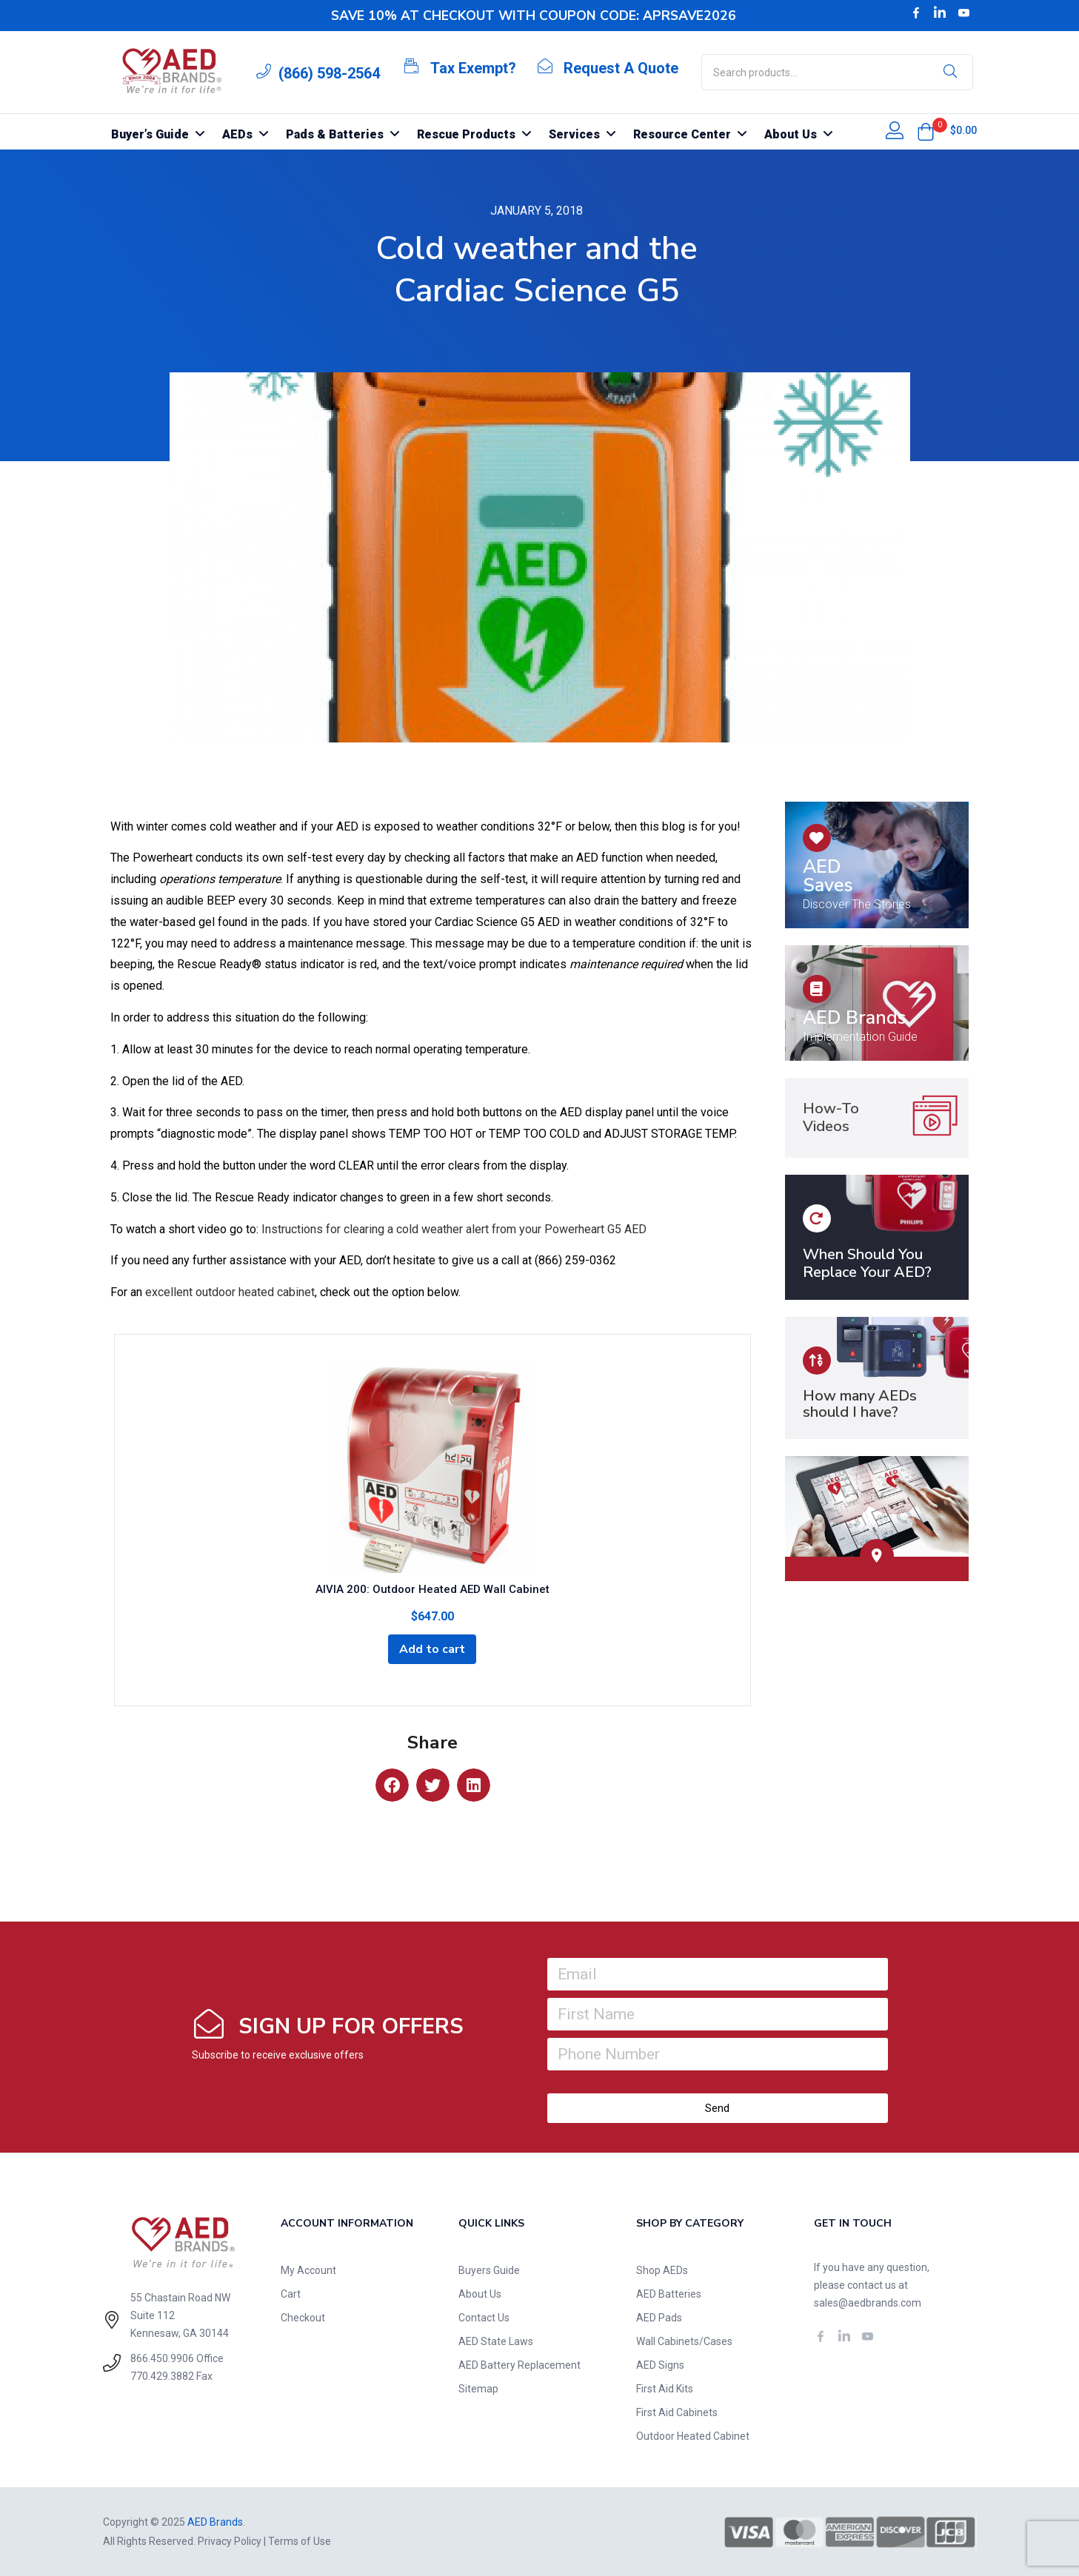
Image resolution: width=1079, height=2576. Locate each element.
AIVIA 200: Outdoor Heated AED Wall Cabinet (432, 1589)
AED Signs (660, 2365)
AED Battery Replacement (519, 2365)
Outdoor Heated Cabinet (692, 2436)
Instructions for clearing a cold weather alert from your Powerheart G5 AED (454, 1229)
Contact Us (484, 2318)
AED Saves (828, 876)
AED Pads (659, 2318)
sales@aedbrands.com (867, 2303)
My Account (308, 2270)
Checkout (303, 2318)
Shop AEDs (662, 2270)
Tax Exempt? (473, 68)
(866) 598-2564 (329, 73)
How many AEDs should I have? (860, 1404)
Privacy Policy (229, 2541)
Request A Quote (621, 68)
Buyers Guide (489, 2270)
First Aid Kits (664, 2389)
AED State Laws (495, 2341)
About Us (479, 2294)
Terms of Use (299, 2541)
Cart (291, 2294)
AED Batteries (668, 2294)
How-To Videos (831, 1117)
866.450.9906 (162, 2358)
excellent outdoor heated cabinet (230, 1292)
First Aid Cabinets (677, 2412)
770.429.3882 (162, 2376)
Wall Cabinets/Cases (684, 2341)
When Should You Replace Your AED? (867, 1263)
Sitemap (478, 2389)
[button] (926, 131)
